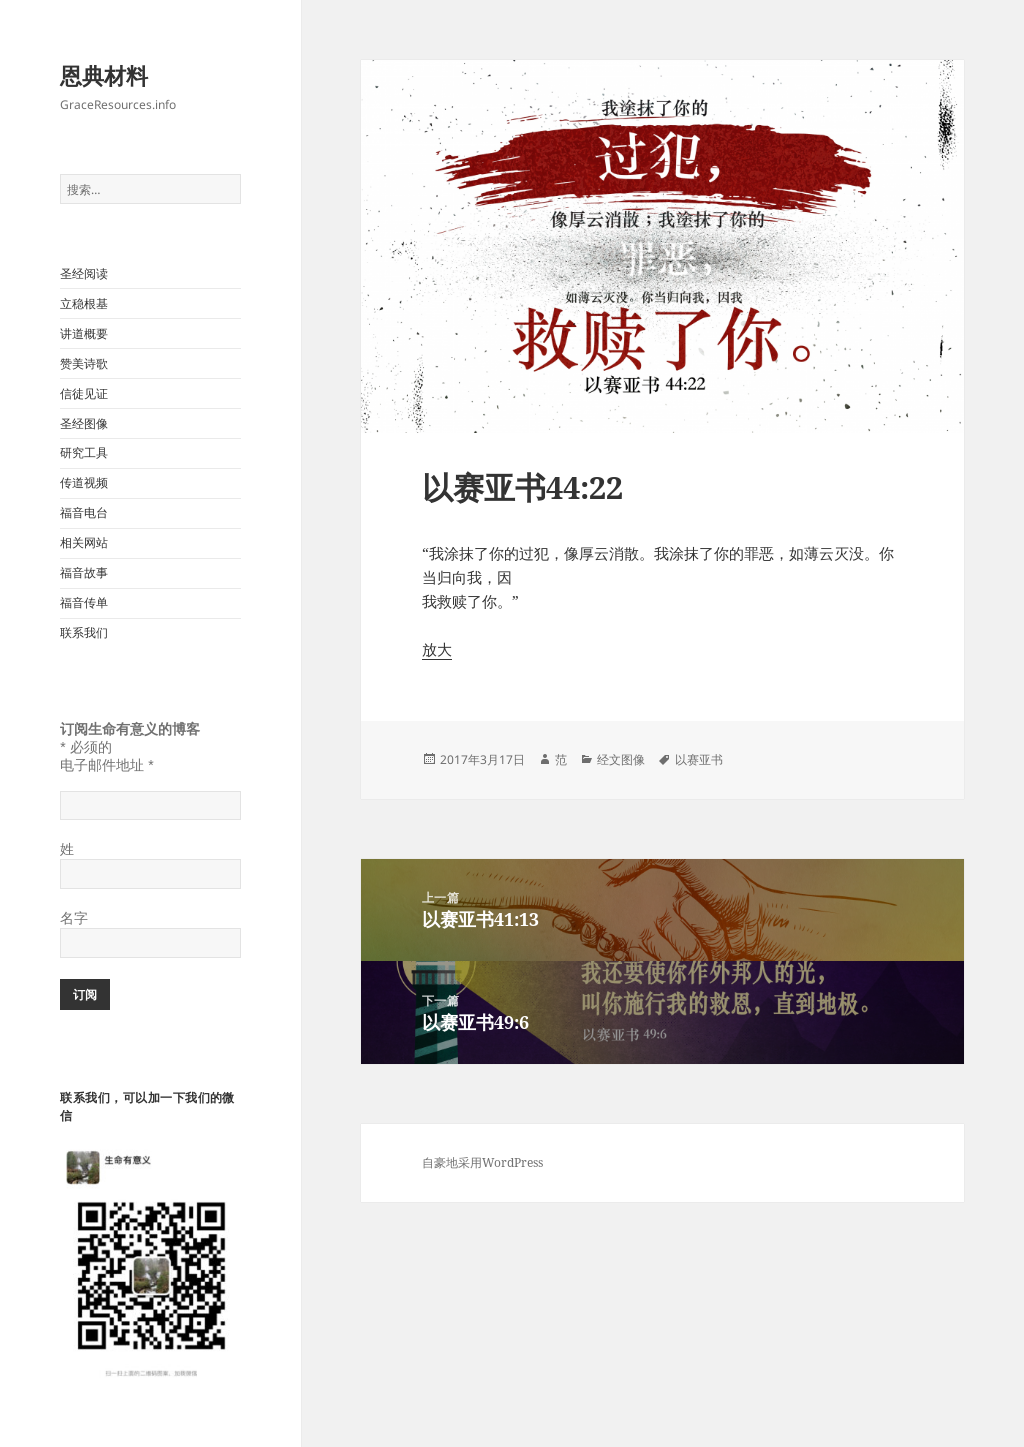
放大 (437, 649)
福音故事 (84, 572)
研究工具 (84, 452)
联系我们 (84, 632)
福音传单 (84, 602)
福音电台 (84, 512)
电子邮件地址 (106, 765)
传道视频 (84, 482)
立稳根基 (84, 303)
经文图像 (621, 759)
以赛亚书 (699, 759)
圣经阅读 (84, 273)
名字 (74, 918)
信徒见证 (84, 393)
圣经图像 (84, 423)
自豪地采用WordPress (482, 1162)
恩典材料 (104, 75)
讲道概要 (84, 333)
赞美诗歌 (84, 363)
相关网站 (84, 542)
